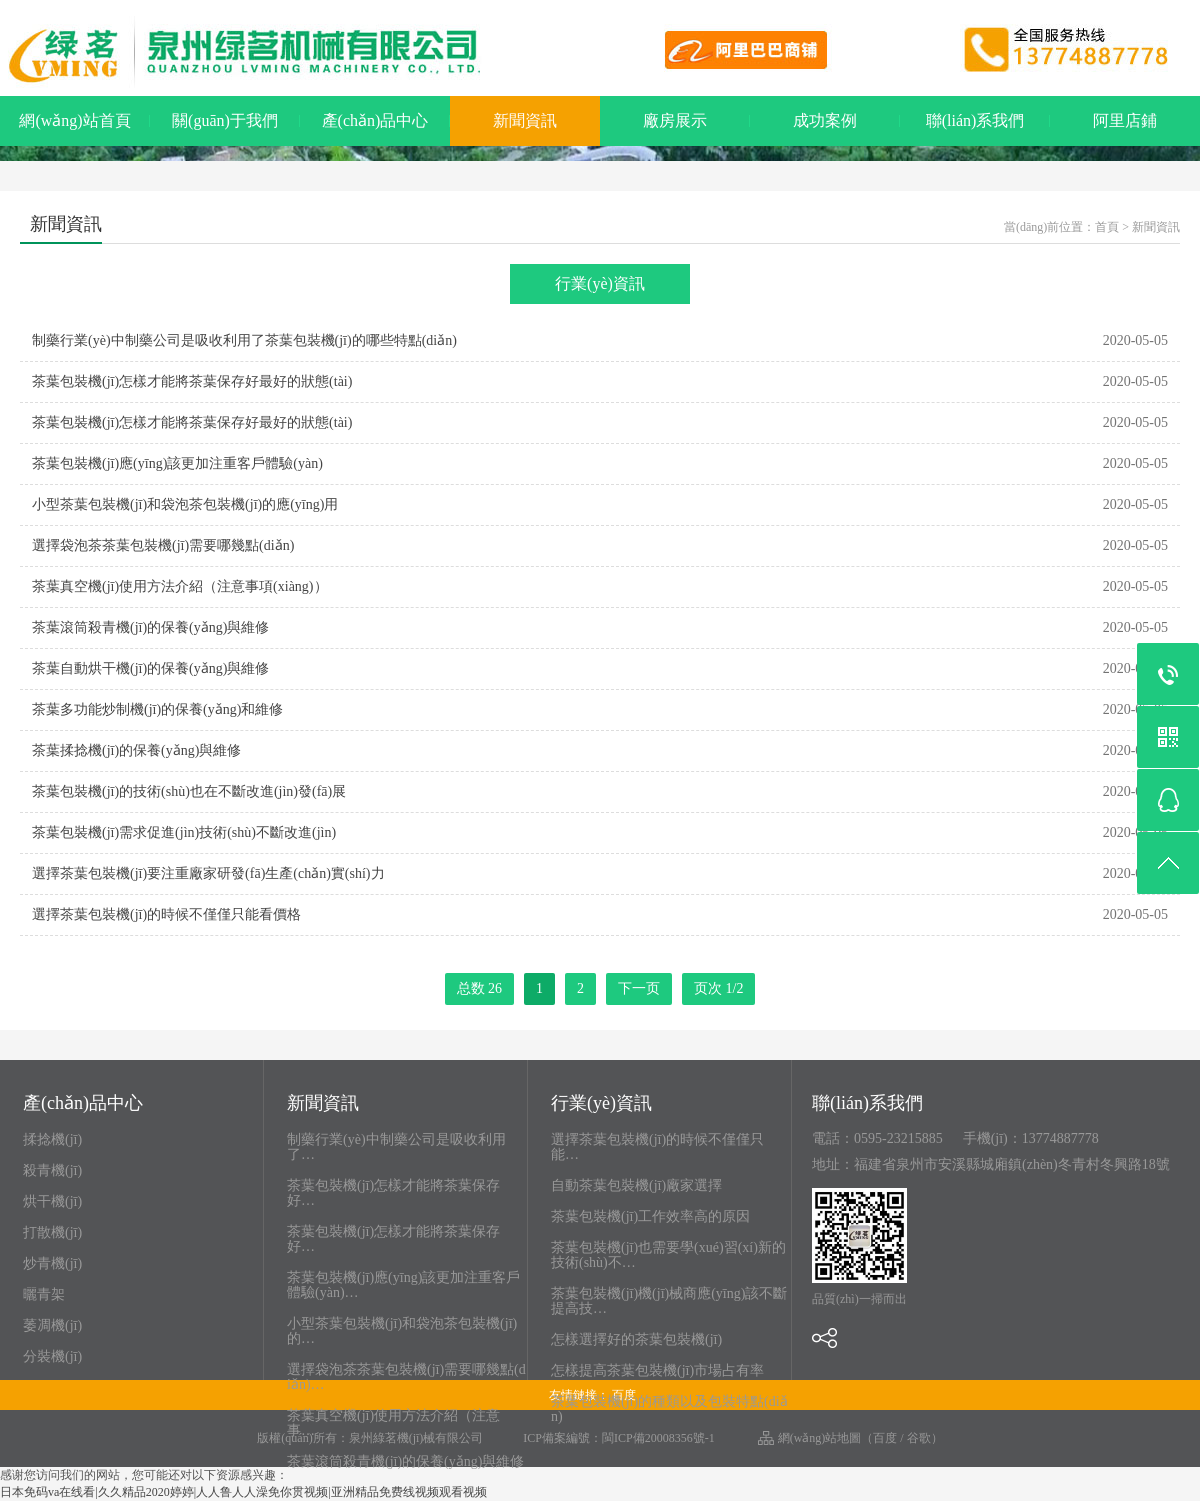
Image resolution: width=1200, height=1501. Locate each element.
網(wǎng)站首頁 (74, 120)
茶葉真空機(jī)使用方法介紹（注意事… (393, 1423)
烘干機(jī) (52, 1201)
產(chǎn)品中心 (375, 120)
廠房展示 (675, 120)
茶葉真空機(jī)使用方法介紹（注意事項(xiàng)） (180, 586)
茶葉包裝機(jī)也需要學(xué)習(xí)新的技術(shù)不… (668, 1255)
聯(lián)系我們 (975, 120)
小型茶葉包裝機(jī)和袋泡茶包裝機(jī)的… (402, 1331)
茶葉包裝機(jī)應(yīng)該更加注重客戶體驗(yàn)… (403, 1285)
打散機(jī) (52, 1232)
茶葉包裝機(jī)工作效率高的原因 (650, 1216)
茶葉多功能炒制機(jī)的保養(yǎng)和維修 (157, 709)
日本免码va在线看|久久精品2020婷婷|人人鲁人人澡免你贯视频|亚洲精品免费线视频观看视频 (243, 1492)
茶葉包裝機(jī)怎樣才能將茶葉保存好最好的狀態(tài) (192, 381)
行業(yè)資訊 (600, 283)
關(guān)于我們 (225, 120)
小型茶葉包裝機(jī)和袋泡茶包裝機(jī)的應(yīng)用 (185, 504)
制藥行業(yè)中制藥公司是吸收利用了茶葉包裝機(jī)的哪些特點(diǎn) (244, 340)
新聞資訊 (525, 120)
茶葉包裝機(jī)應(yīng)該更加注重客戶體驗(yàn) (177, 463)
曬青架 (44, 1294)
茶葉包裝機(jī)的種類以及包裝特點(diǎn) (669, 1409)
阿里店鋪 (1125, 120)
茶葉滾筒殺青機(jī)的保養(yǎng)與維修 (150, 627)
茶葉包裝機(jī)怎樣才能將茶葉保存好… (393, 1193)
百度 (885, 1438)
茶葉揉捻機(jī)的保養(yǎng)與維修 (136, 750)
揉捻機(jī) (52, 1139)
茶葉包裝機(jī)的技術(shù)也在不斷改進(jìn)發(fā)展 (189, 791)
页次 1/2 (718, 988)
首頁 (1107, 227)
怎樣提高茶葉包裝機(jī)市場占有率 (657, 1370)
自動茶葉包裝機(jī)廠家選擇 (636, 1185)
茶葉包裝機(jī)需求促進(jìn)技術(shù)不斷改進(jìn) (184, 832)
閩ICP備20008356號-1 (658, 1438)
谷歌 (919, 1438)
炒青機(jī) (52, 1263)
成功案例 (825, 120)
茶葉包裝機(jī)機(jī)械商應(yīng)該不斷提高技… (669, 1301)
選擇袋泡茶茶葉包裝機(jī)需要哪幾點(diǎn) (163, 545)
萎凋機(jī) (52, 1325)
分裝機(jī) (52, 1356)
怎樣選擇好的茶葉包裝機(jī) (636, 1339)
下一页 (639, 988)
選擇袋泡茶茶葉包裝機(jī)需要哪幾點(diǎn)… (406, 1377)
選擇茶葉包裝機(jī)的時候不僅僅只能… (657, 1147)
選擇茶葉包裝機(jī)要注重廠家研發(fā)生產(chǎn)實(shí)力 (208, 873)
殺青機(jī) (52, 1170)
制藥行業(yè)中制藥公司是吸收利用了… (396, 1147)
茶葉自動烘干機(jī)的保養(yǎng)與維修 (150, 668)
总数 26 (480, 988)
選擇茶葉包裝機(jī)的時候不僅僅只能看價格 (166, 914)
